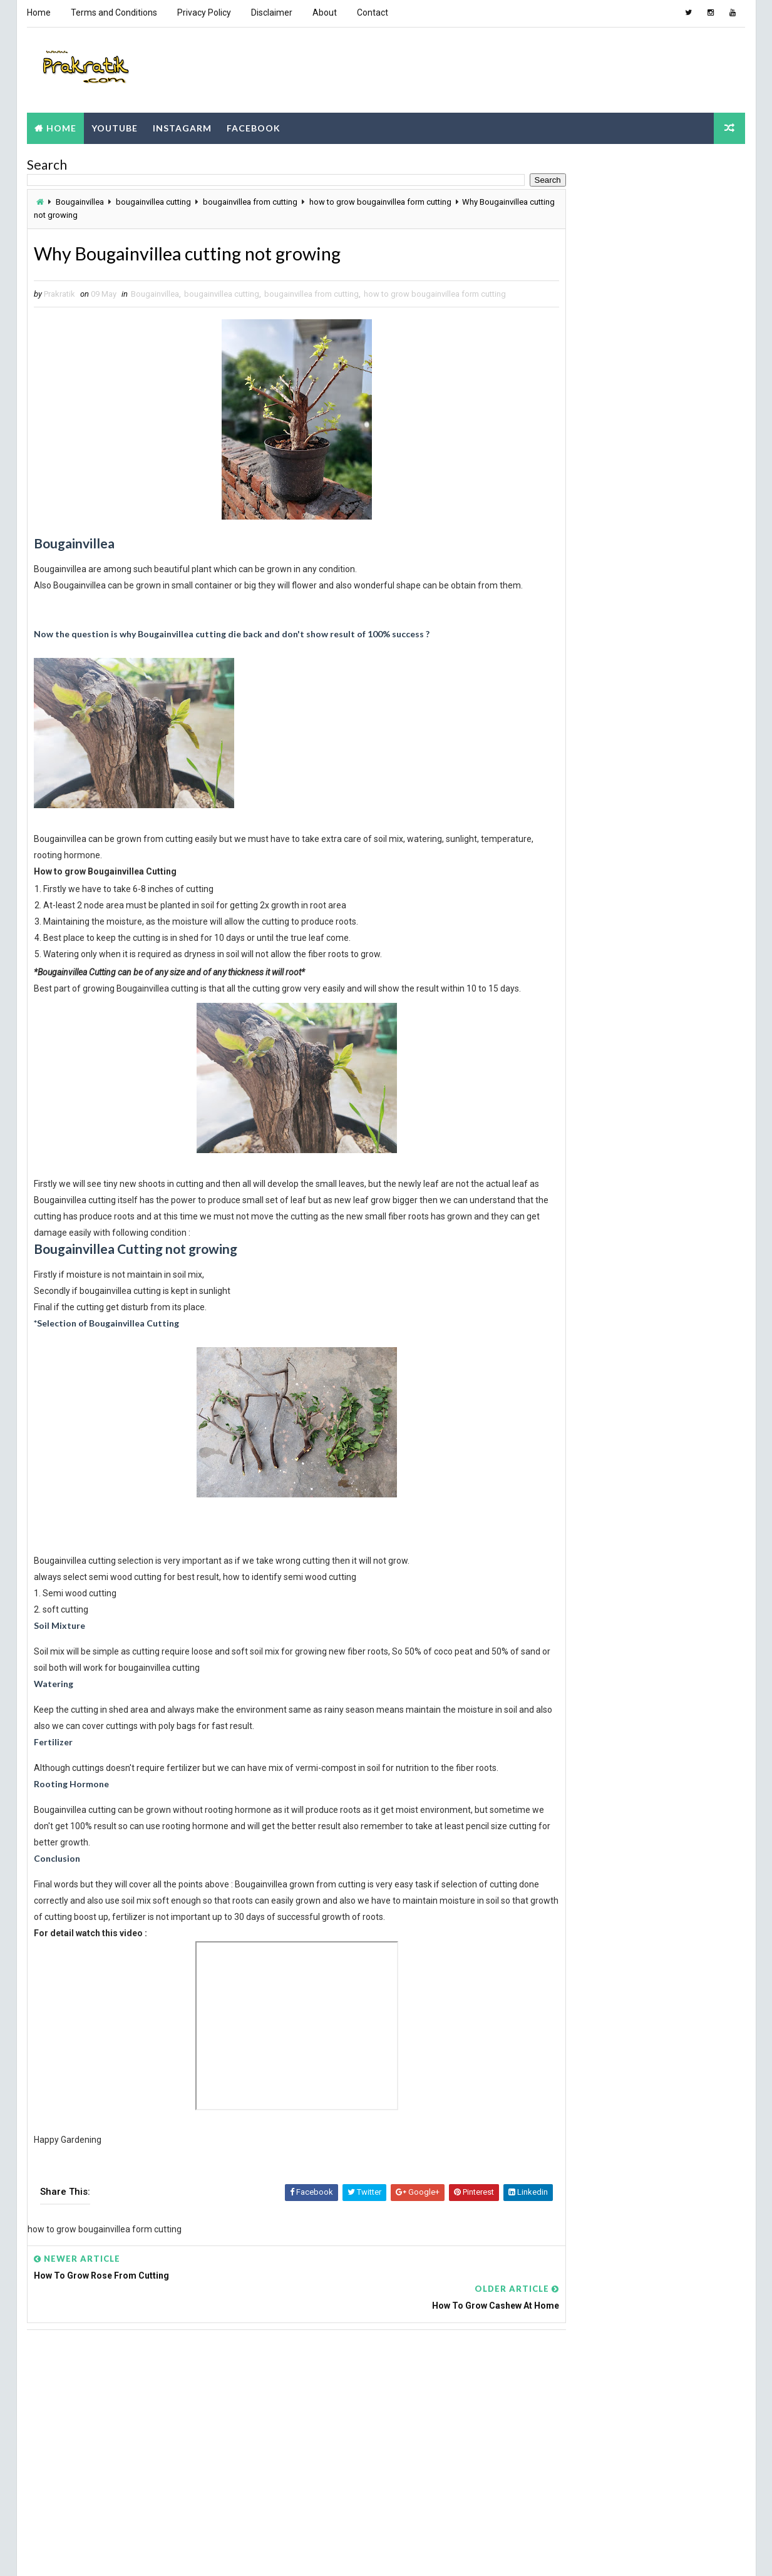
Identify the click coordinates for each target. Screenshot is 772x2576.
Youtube (114, 125)
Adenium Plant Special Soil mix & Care (672, 557)
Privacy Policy (203, 13)
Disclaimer (271, 13)
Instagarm (181, 125)
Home (38, 13)
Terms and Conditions (113, 13)
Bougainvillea (79, 200)
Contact (372, 13)
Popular (574, 332)
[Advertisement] (271, 2419)
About (324, 13)
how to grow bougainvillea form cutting (380, 200)
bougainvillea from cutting (249, 200)
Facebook (253, 125)
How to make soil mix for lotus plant (668, 506)
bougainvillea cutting (152, 200)
